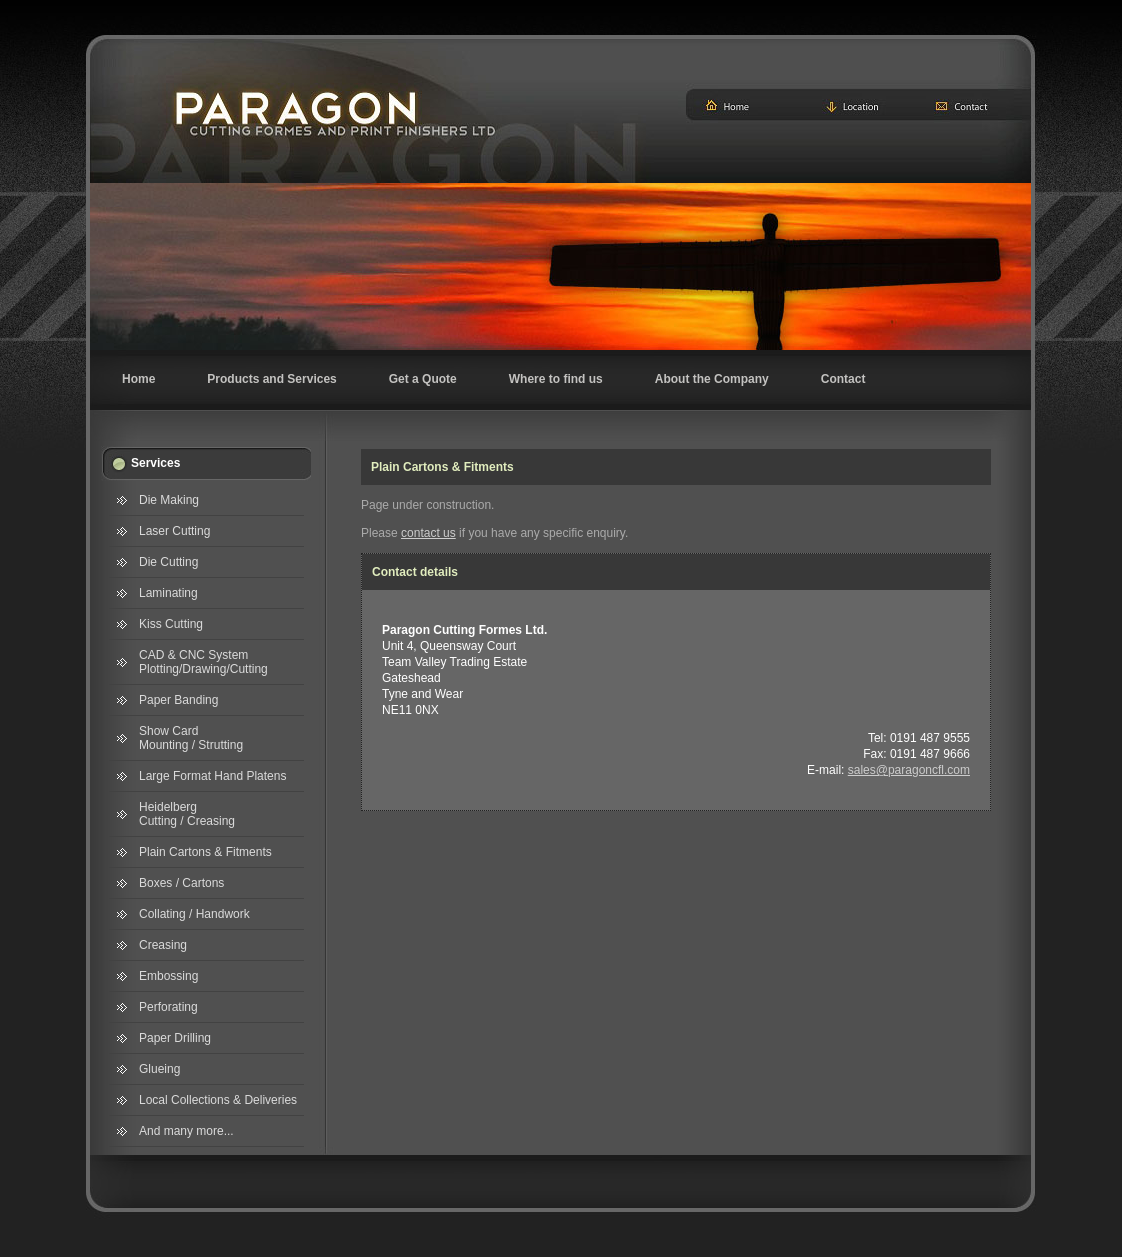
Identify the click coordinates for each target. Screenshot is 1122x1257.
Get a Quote (423, 379)
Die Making (169, 500)
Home (138, 379)
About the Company (712, 379)
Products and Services (271, 379)
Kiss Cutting (171, 624)
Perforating (168, 1007)
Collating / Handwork (194, 914)
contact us (428, 533)
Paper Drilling (175, 1038)
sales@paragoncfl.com (909, 770)
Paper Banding (178, 700)
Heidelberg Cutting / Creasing (187, 814)
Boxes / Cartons (181, 883)
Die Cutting (168, 562)
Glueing (159, 1069)
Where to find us (556, 379)
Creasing (163, 945)
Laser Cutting (174, 531)
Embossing (168, 976)
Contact (843, 379)
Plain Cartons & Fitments (205, 852)
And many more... (186, 1131)
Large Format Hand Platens (212, 776)
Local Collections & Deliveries (218, 1100)
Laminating (168, 593)
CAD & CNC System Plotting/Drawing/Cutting (203, 662)
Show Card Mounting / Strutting (191, 738)
